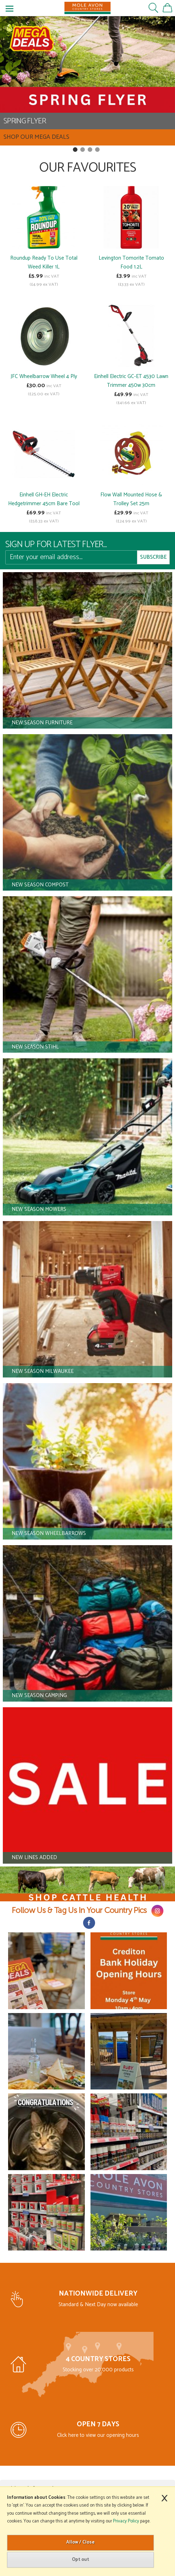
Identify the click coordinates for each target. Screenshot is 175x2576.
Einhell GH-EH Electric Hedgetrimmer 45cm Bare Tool (44, 499)
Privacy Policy (126, 2521)
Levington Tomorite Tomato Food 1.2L (131, 262)
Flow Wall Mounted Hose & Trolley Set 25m (131, 499)
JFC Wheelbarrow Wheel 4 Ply (44, 376)
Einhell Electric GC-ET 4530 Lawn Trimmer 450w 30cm (131, 381)
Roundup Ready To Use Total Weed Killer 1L (43, 262)
